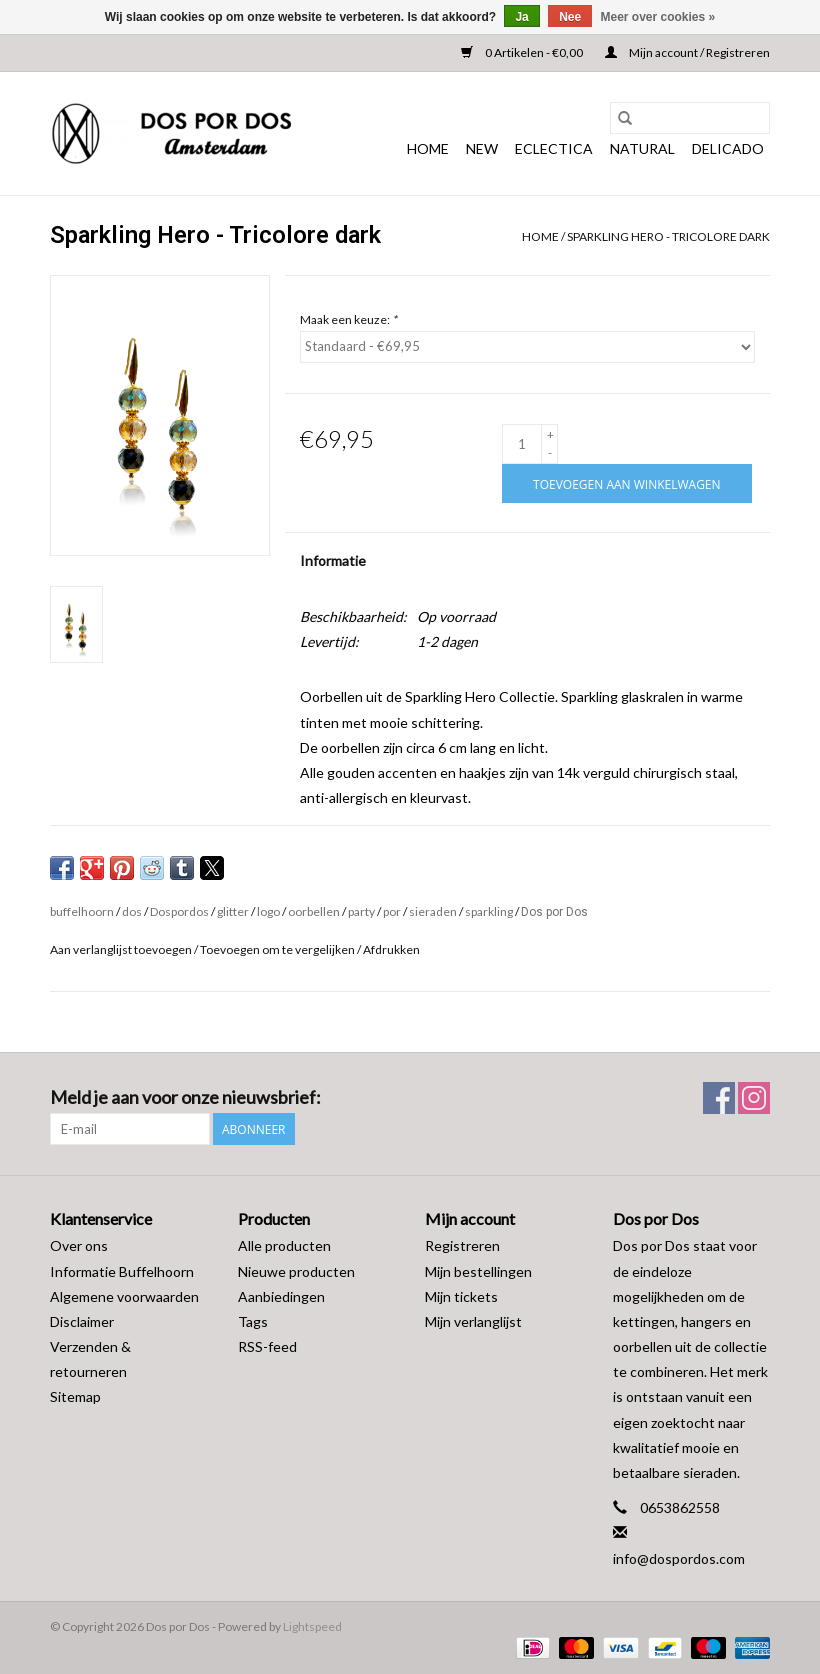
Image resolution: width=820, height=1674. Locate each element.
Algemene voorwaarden (124, 1296)
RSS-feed (267, 1346)
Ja (521, 17)
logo (268, 911)
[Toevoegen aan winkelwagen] (626, 483)
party (361, 911)
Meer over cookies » (658, 17)
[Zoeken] (690, 118)
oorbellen (314, 911)
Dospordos (179, 911)
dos (132, 911)
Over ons (79, 1245)
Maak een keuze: (348, 319)
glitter (233, 911)
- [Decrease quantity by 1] (550, 452)
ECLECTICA (554, 148)
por (392, 911)
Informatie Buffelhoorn (122, 1271)
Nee (570, 17)
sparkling (489, 911)
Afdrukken (391, 949)
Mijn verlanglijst (473, 1321)
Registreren (462, 1245)
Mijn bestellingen (478, 1271)
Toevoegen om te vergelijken (278, 949)
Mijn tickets (461, 1296)
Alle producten (284, 1245)
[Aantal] (522, 444)
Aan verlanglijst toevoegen (122, 949)
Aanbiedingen (281, 1296)
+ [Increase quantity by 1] (550, 434)
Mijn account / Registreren (687, 52)
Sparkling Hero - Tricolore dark (668, 236)
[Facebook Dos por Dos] (719, 1098)
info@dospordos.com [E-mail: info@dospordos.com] (679, 1558)
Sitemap (75, 1396)
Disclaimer (82, 1321)
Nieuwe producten (296, 1271)
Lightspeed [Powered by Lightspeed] (312, 1626)
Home (428, 148)
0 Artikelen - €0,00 (523, 52)
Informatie (333, 560)
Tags (253, 1321)
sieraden (433, 911)
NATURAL (642, 148)
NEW (482, 148)
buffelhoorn (82, 911)
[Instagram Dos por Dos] (754, 1098)
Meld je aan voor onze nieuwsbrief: (185, 1097)
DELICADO (728, 148)
